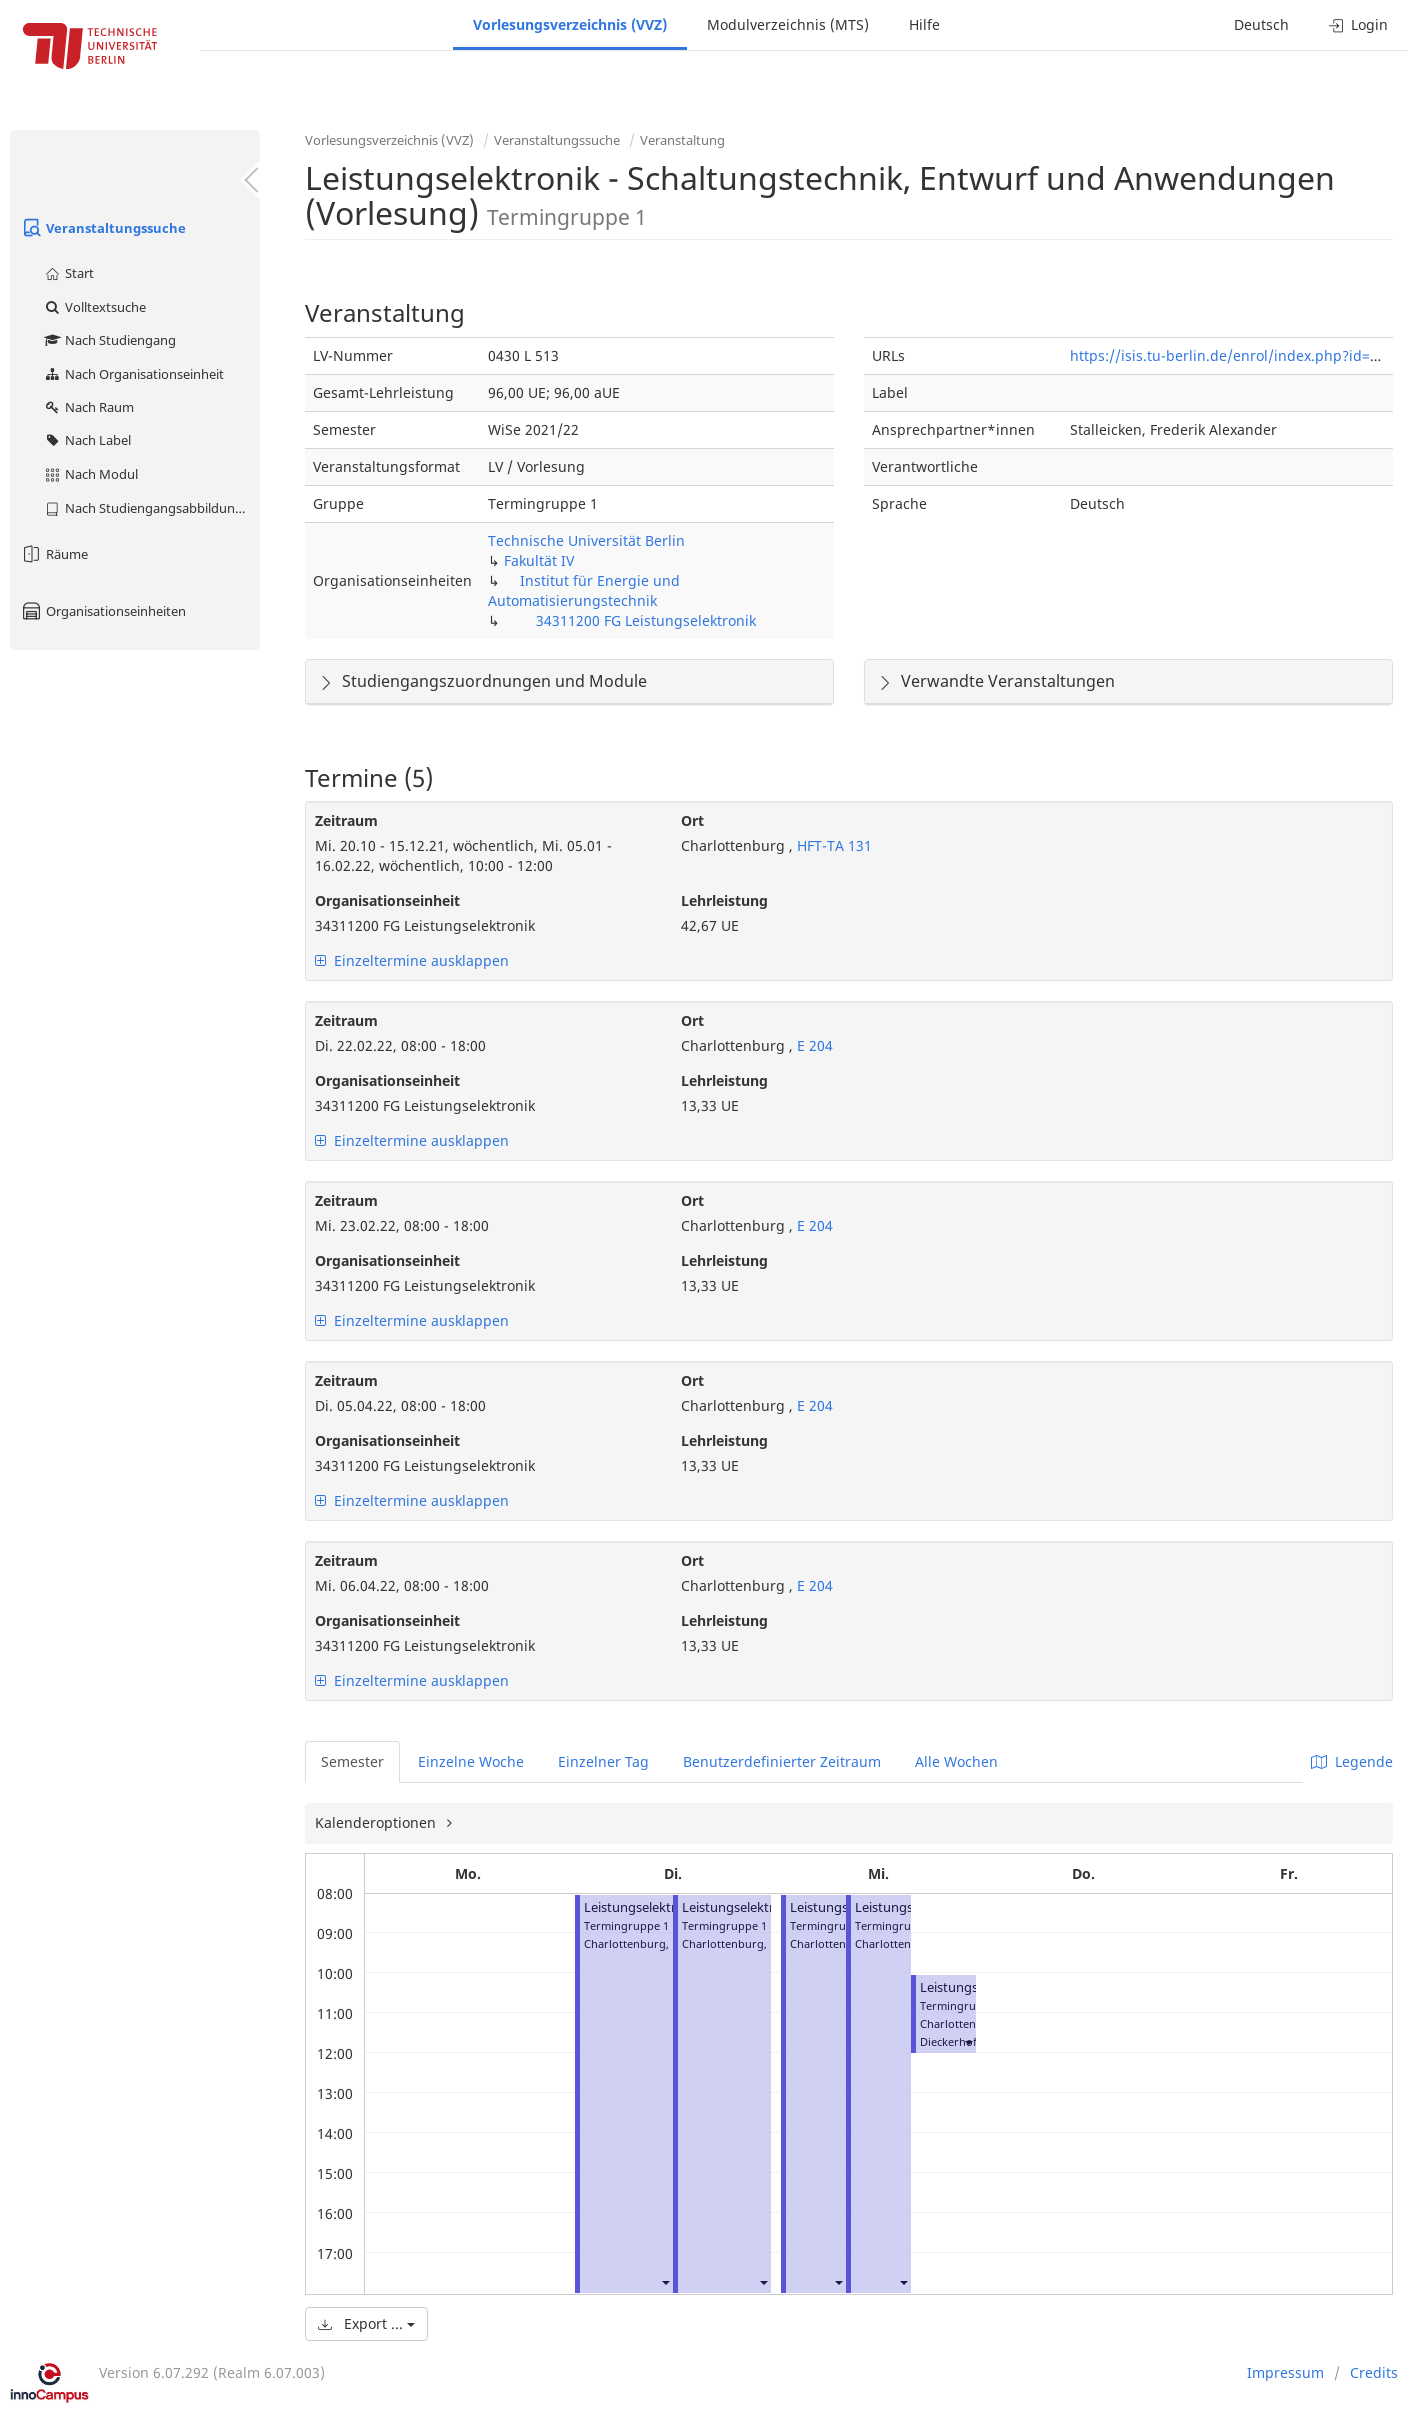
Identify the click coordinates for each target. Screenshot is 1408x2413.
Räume (54, 554)
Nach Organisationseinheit (133, 374)
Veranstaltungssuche (103, 228)
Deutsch (1261, 24)
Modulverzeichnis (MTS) (788, 24)
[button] (665, 2281)
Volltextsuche (94, 307)
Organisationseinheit (387, 900)
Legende (1352, 1761)
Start (68, 273)
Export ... (366, 2323)
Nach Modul (90, 474)
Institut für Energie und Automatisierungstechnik (584, 590)
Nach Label (87, 440)
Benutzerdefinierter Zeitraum (782, 1761)
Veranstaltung (682, 140)
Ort (692, 820)
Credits (1374, 2372)
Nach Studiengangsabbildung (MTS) (151, 508)
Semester (352, 1761)
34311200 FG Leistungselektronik (646, 620)
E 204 (813, 1045)
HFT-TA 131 (832, 845)
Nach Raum (88, 407)
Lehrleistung (724, 900)
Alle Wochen (956, 1761)
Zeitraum (346, 820)
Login (1358, 24)
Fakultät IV (539, 560)
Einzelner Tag (603, 1761)
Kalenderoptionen (377, 1822)
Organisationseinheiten (103, 611)
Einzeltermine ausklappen (412, 960)
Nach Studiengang (109, 340)
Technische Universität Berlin (586, 540)
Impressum (1285, 2372)
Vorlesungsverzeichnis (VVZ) (570, 24)
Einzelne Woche (471, 1761)
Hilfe (924, 24)
